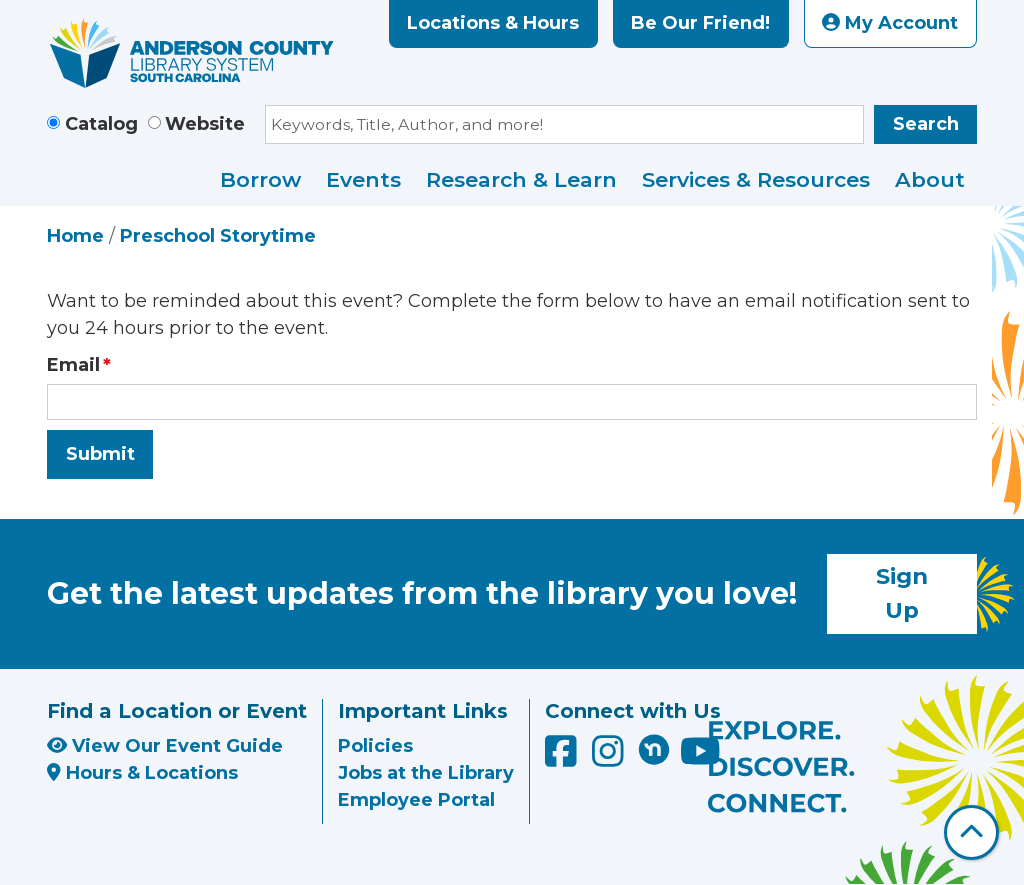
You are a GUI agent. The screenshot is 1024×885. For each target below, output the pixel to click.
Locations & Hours (493, 23)
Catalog (101, 124)
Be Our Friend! (700, 23)
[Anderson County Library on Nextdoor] (654, 749)
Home (75, 236)
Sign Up (902, 593)
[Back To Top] (971, 832)
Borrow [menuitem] (260, 179)
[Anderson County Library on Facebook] (563, 758)
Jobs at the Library (426, 773)
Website (205, 124)
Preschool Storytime (218, 236)
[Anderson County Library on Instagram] (610, 758)
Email (73, 365)
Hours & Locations (142, 773)
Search (926, 124)
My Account (890, 23)
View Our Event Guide (165, 746)
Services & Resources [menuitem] (756, 179)
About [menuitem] (930, 179)
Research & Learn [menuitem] (521, 179)
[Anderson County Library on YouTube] (700, 758)
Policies (375, 746)
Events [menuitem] (363, 179)
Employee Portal (416, 800)
